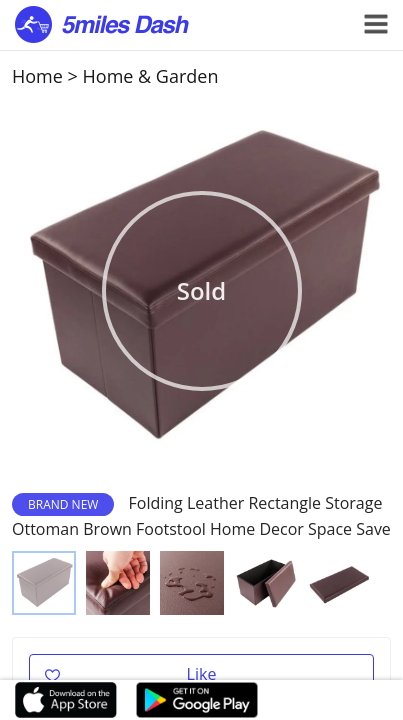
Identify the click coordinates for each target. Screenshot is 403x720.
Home (37, 76)
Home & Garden (151, 76)
